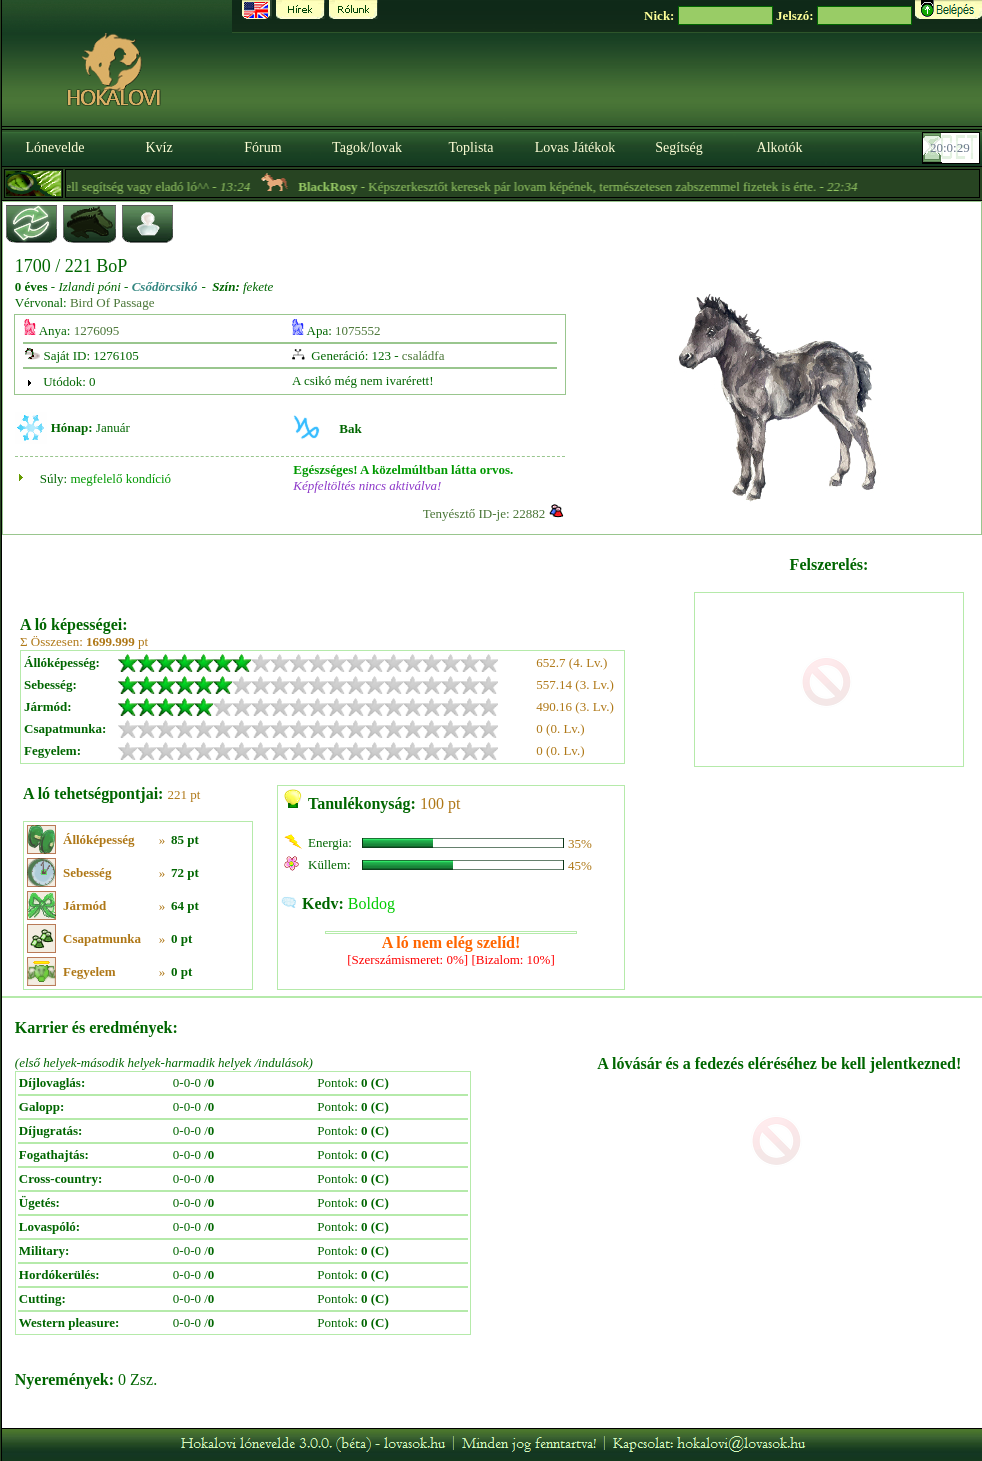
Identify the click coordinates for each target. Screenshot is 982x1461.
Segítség (678, 147)
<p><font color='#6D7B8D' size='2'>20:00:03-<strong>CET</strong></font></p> (953, 148)
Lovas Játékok (575, 147)
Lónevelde (54, 147)
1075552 (358, 330)
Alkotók (780, 147)
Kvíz (158, 147)
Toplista (471, 147)
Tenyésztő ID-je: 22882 (484, 513)
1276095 (97, 330)
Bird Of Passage (112, 302)
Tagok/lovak (367, 147)
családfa (423, 355)
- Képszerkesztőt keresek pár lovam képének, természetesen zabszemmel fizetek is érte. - (597, 186)
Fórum (262, 147)
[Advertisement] (355, 568)
